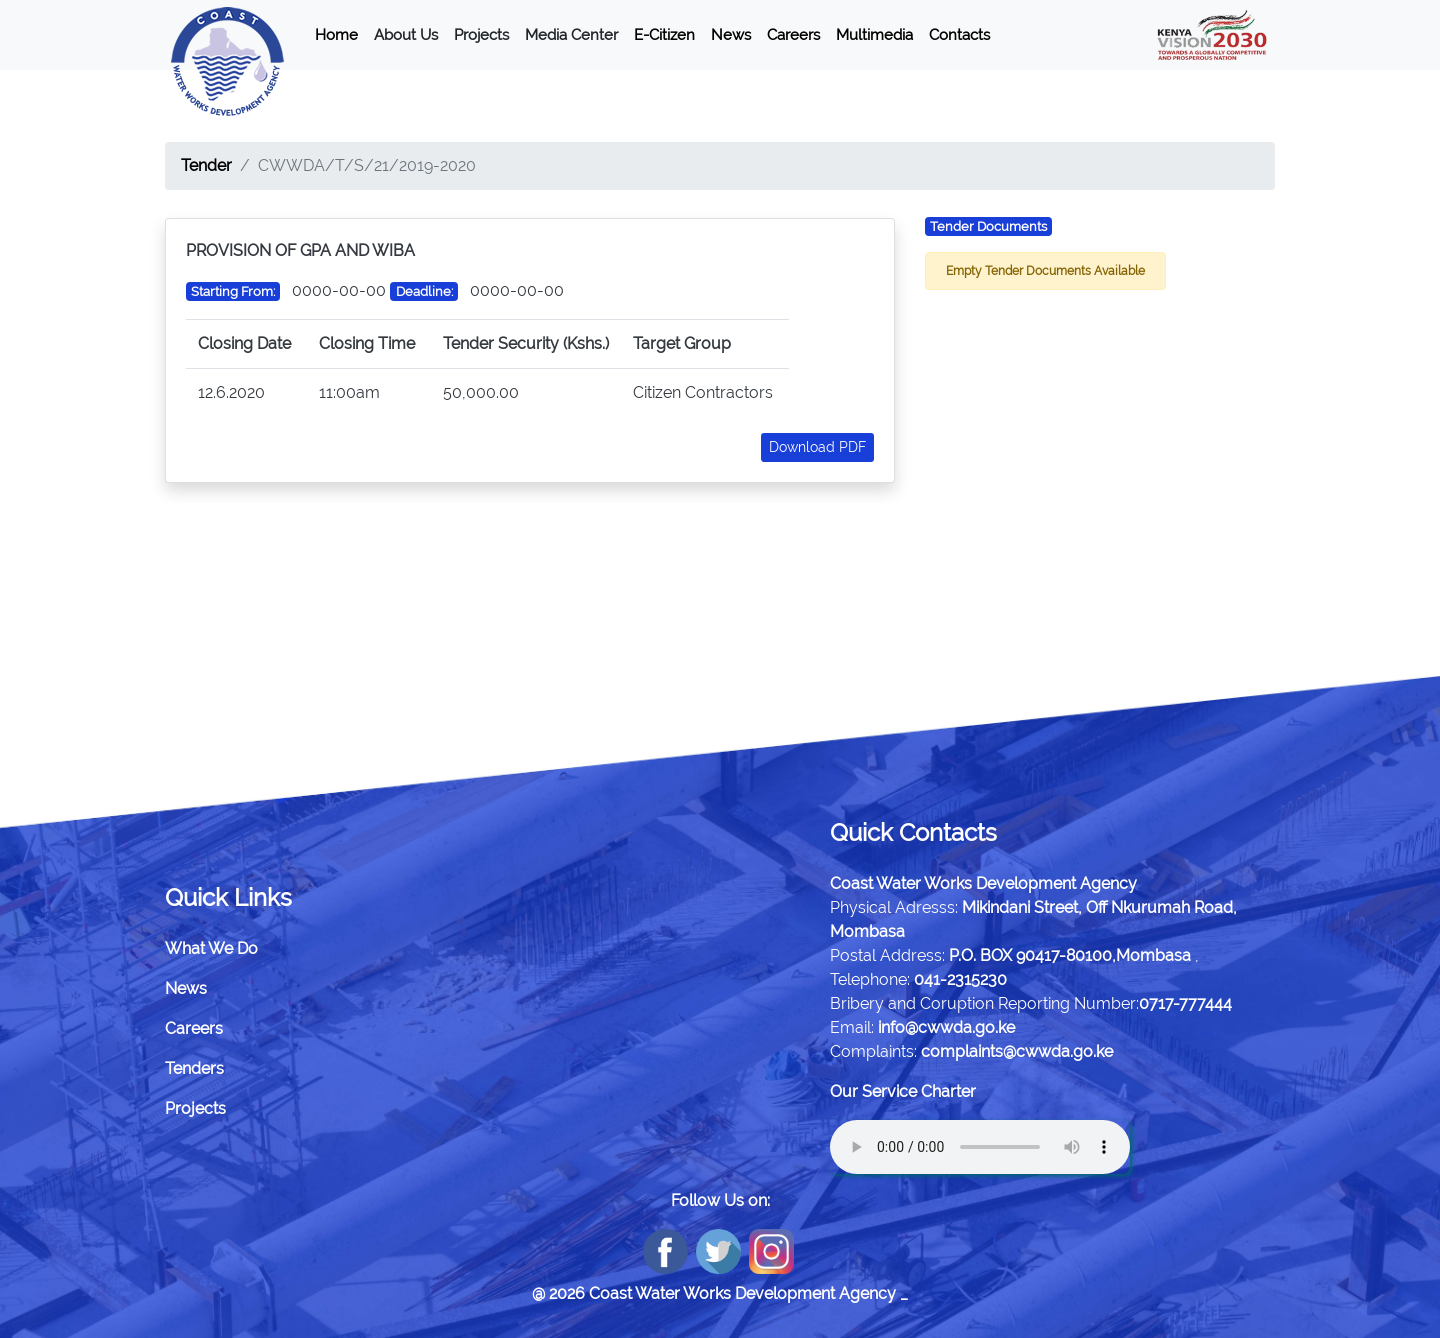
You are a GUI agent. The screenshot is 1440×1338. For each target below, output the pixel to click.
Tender (206, 165)
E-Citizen (664, 35)
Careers (793, 35)
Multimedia (874, 35)
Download (817, 447)
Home (336, 35)
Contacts (959, 35)
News (731, 35)
